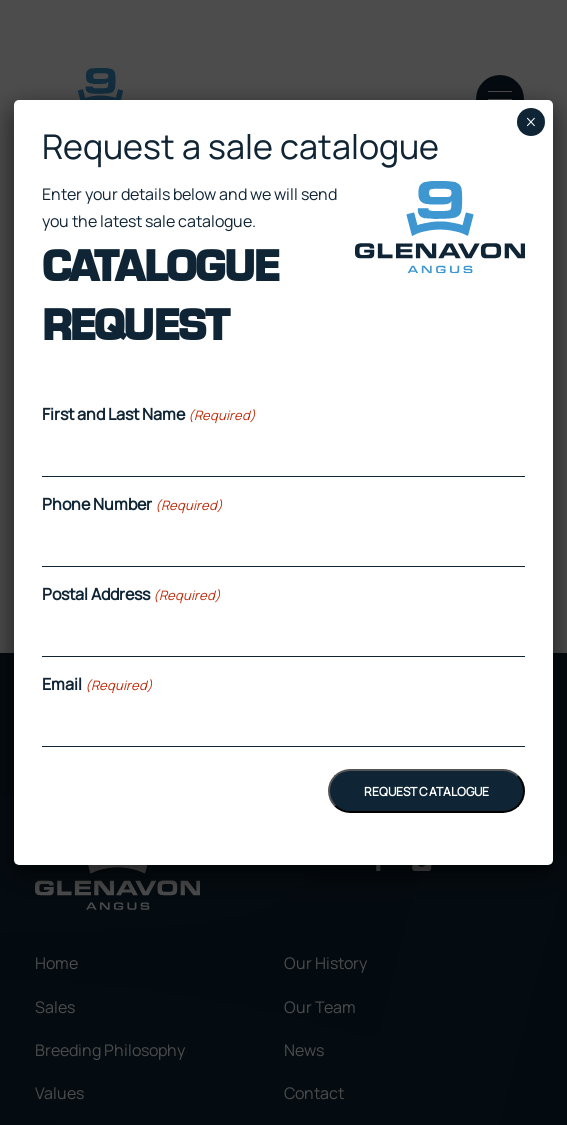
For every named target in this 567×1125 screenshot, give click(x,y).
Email (97, 684)
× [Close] (530, 122)
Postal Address (131, 594)
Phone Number (132, 504)
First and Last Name (149, 414)
